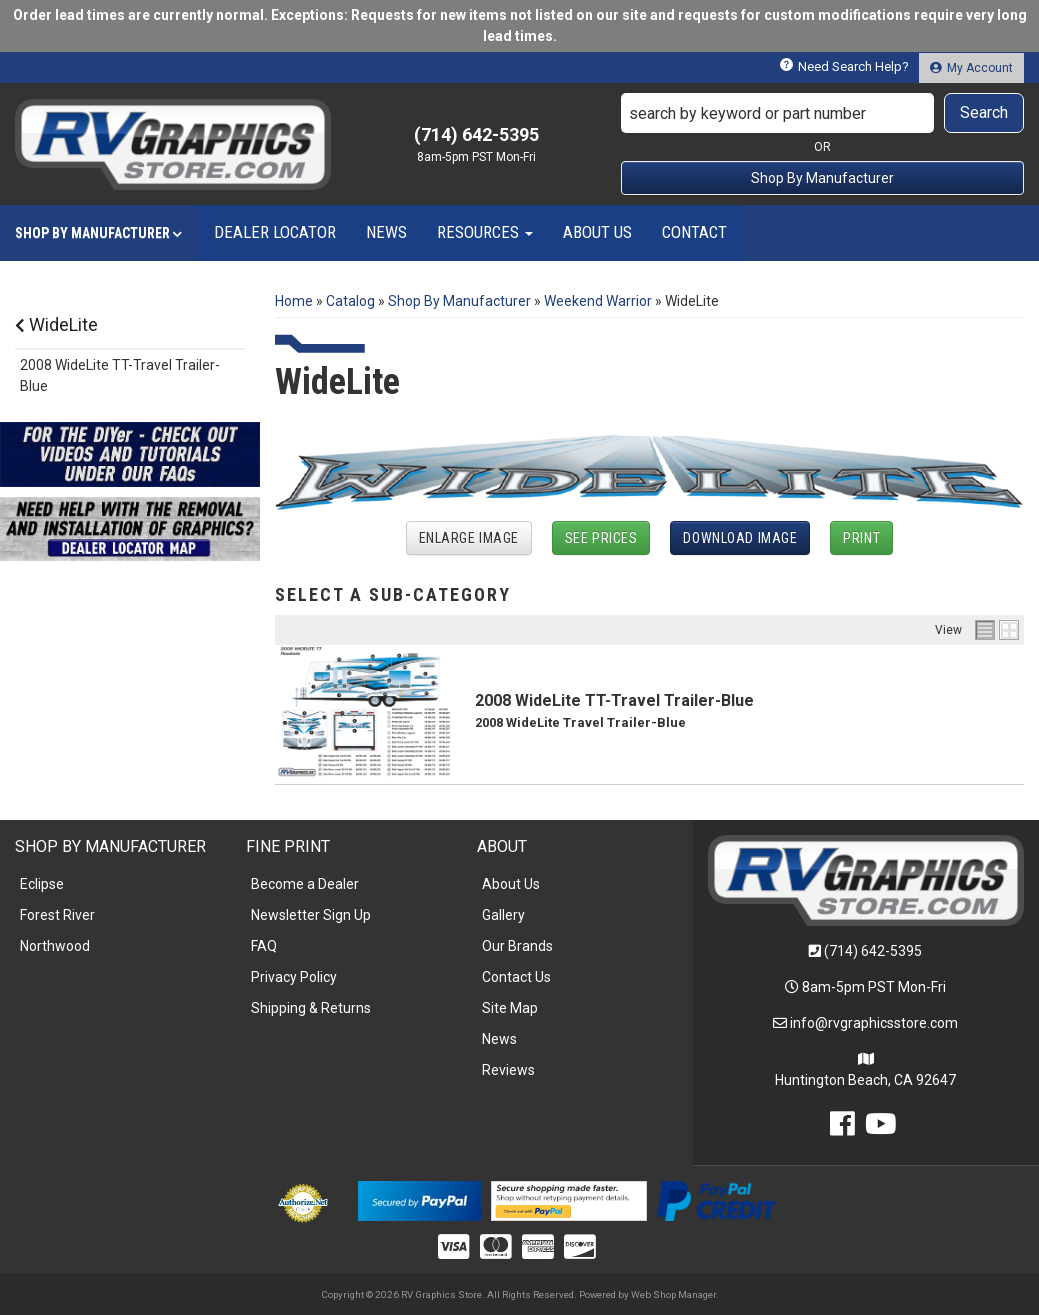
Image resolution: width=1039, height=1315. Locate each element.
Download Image (740, 538)
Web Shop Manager (673, 1294)
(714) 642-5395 (873, 951)
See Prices (601, 538)
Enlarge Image (469, 538)
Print (861, 538)
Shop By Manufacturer (822, 178)
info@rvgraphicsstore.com (874, 1023)
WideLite (56, 324)
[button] (822, 113)
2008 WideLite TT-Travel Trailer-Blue (614, 700)
